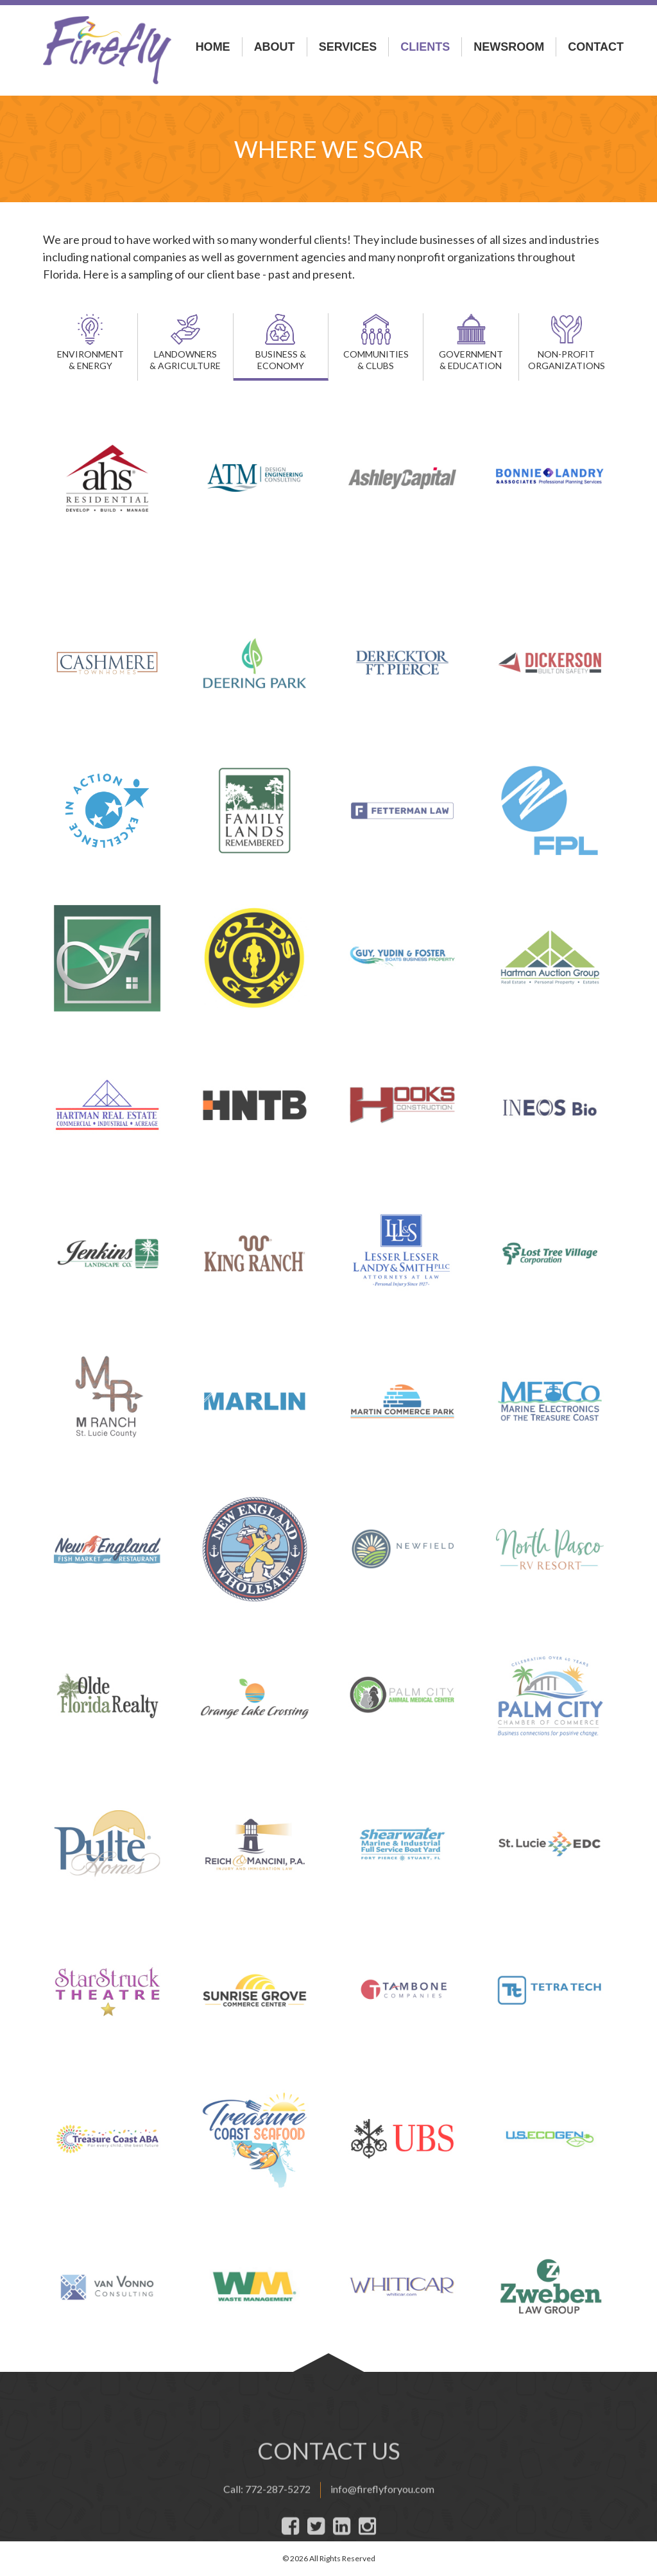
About (274, 47)
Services (348, 47)
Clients (425, 47)
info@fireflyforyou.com (382, 2544)
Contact (596, 47)
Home (213, 47)
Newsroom (509, 47)
